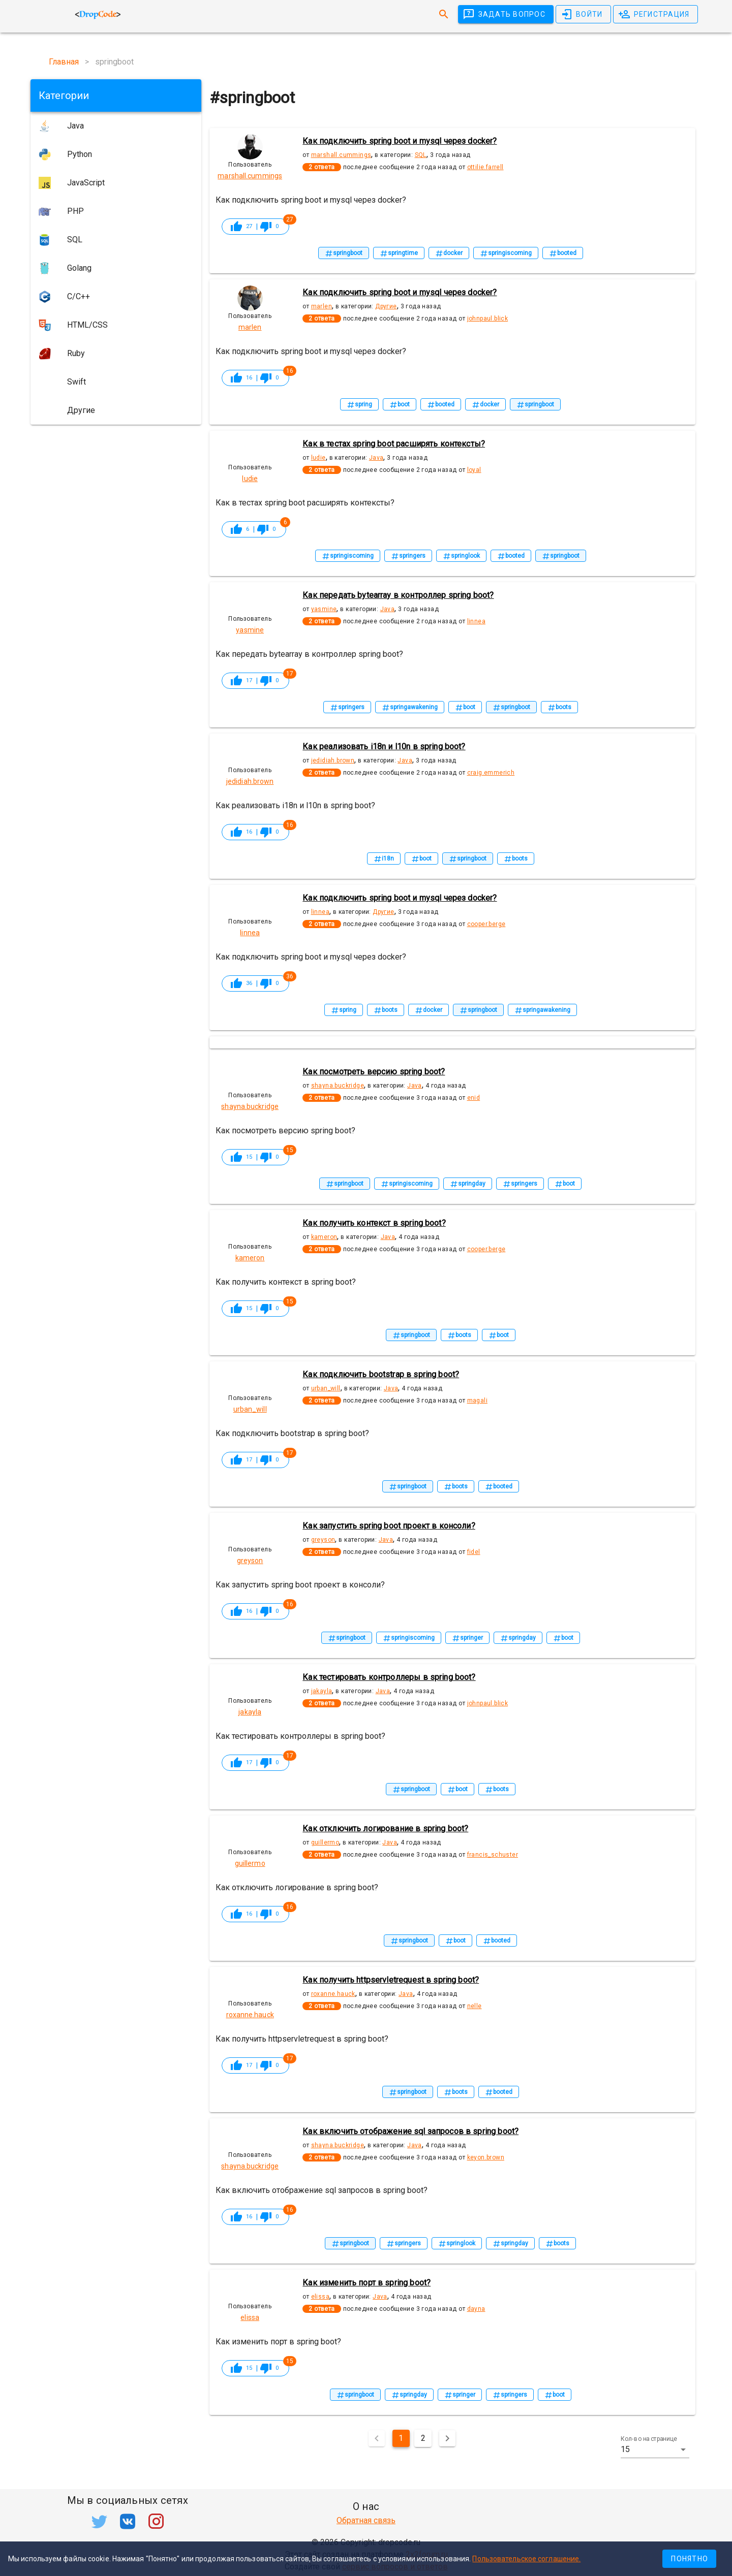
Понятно (689, 2559)
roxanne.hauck (333, 1993)
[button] (655, 2449)
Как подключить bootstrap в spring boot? (380, 1374)
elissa (320, 2296)
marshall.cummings (341, 154)
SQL (420, 154)
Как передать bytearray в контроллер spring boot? (398, 595)
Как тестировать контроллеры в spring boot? (388, 1677)
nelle (474, 2006)
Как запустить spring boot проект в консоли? (388, 1526)
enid (473, 1097)
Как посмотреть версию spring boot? (373, 1071)
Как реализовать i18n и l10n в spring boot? (383, 746)
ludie (318, 457)
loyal (474, 469)
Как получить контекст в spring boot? (373, 1223)
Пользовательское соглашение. (526, 2559)
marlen (321, 306)
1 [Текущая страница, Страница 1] (401, 2438)
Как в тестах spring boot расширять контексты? (393, 444)
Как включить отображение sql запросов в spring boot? (410, 2131)
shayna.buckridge (337, 1085)
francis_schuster (492, 1854)
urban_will (326, 1388)
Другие (385, 306)
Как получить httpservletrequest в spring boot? (390, 1980)
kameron (324, 1237)
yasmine (324, 609)
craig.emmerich (491, 772)
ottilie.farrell (485, 167)
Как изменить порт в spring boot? (366, 2282)
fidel (473, 1551)
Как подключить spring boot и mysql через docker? (399, 141)
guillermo (325, 1842)
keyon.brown (485, 2157)
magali (477, 1400)
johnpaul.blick (487, 318)
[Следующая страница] (447, 2438)
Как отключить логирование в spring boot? (385, 1828)
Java (376, 457)
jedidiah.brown (333, 760)
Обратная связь (366, 2520)
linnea (476, 621)
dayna (476, 2308)
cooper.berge (486, 924)
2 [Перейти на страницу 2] (423, 2438)
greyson (323, 1539)
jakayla (321, 1691)
